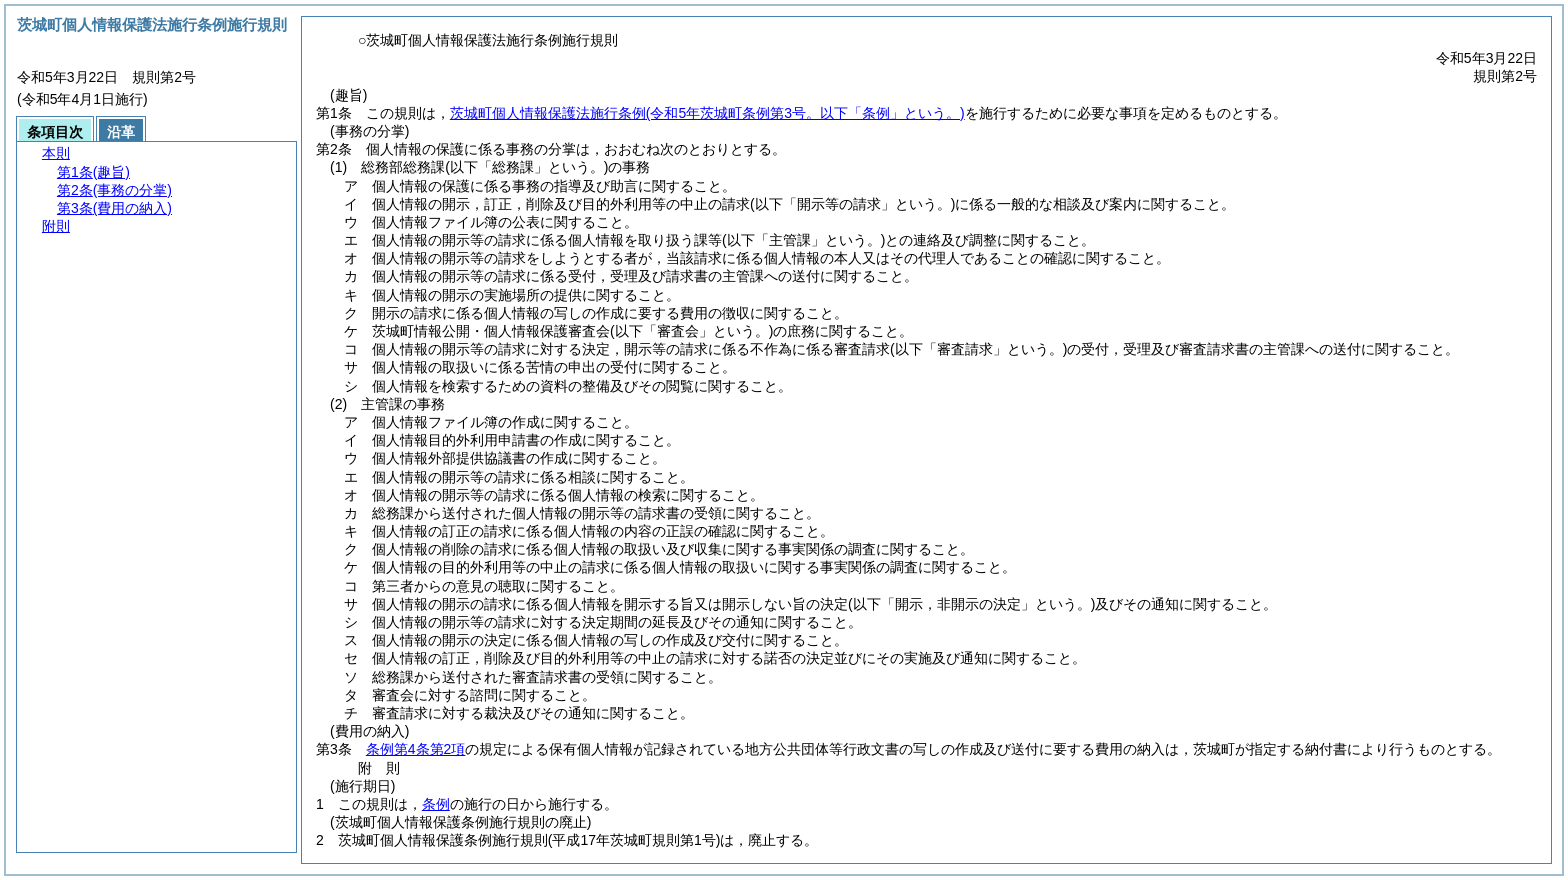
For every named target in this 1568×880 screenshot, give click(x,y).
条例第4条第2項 (416, 749)
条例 (436, 804)
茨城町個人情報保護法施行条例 (707, 113)
